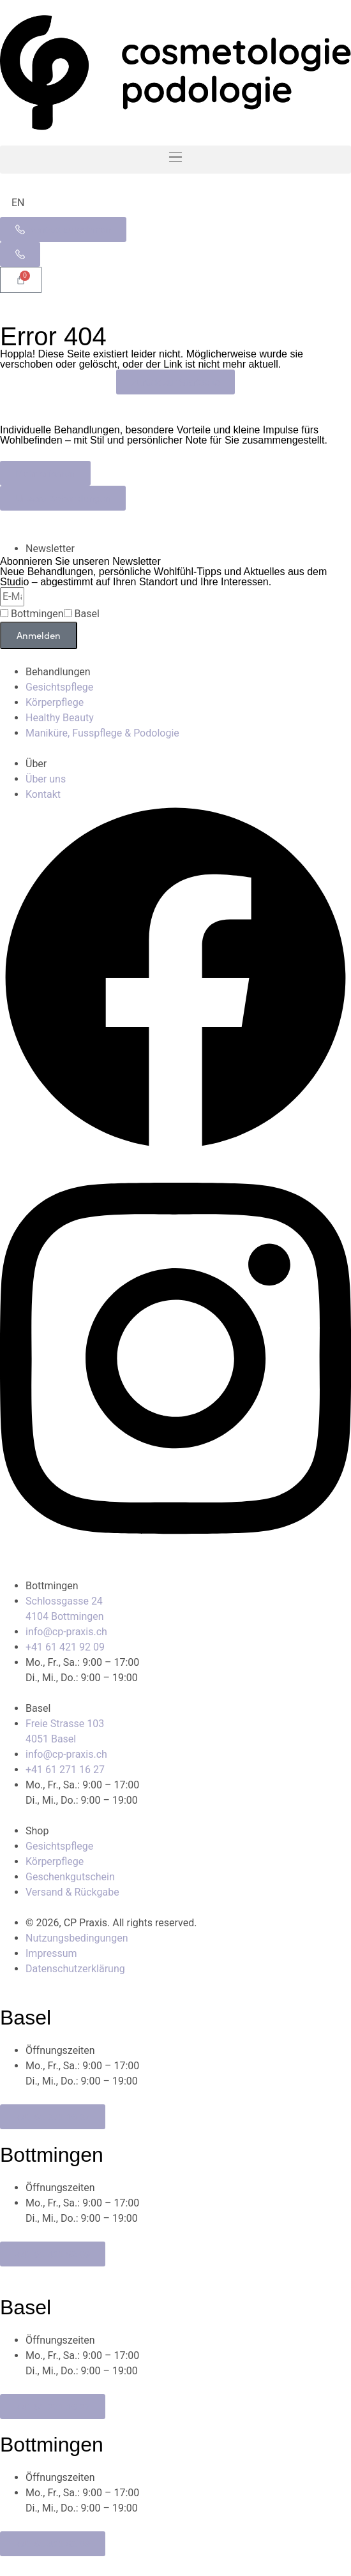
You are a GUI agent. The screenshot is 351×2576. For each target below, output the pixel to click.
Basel (87, 614)
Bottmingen (37, 614)
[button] (175, 160)
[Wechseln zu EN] (18, 203)
